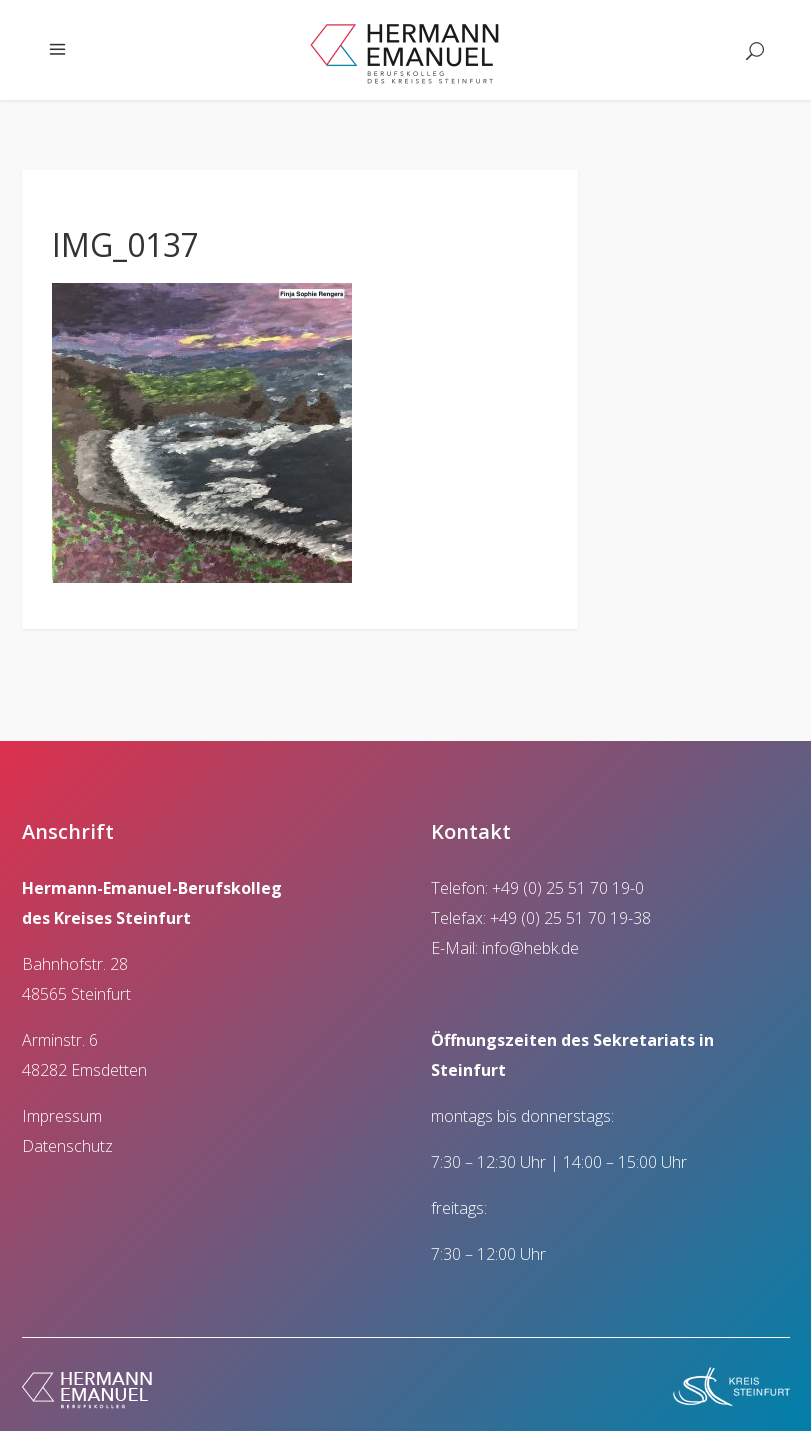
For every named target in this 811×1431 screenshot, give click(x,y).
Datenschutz (67, 1146)
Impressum (62, 1116)
